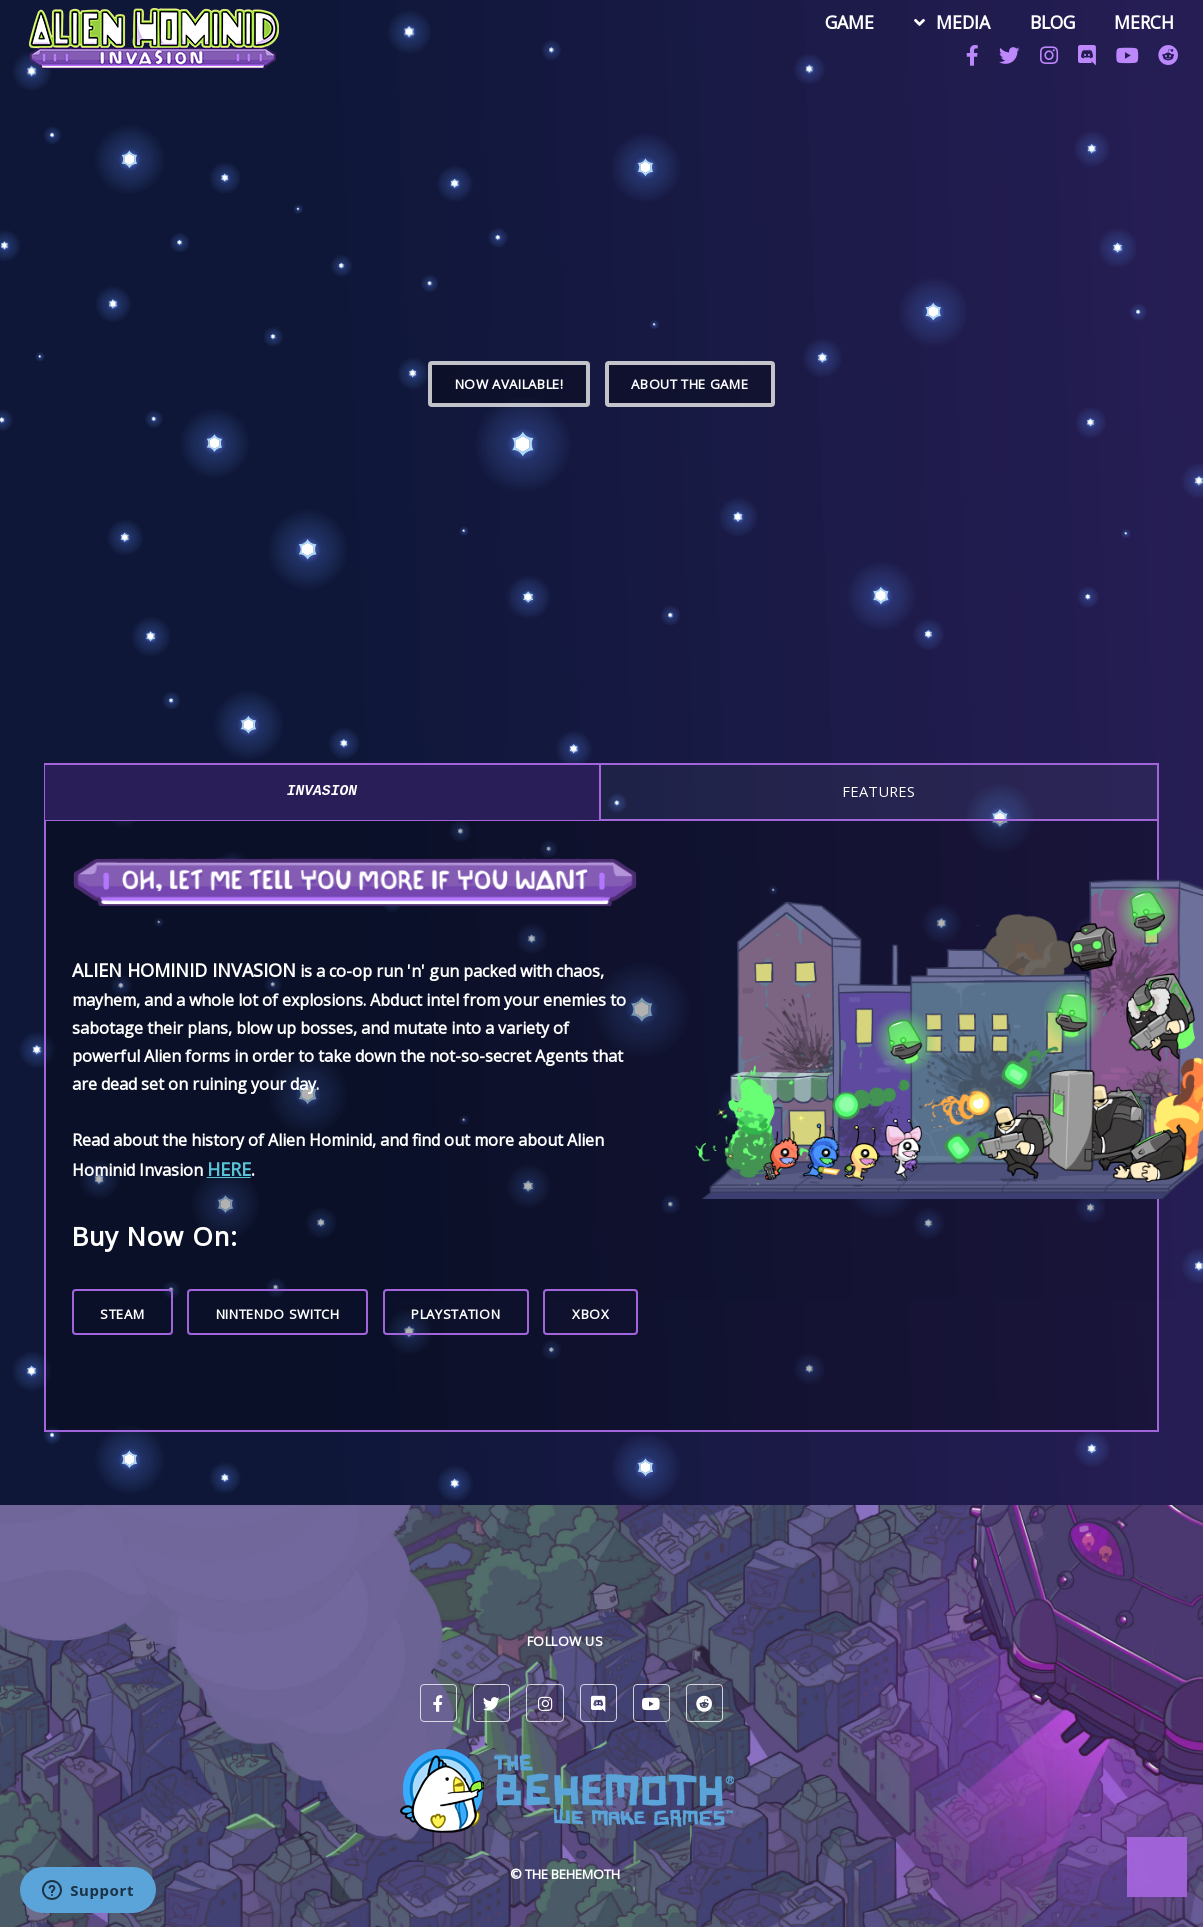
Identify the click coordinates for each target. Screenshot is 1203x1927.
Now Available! (509, 384)
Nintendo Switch (278, 1314)
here (229, 1169)
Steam (122, 1314)
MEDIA (955, 24)
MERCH (1136, 24)
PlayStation (455, 1314)
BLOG (1044, 24)
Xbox (591, 1314)
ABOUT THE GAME (689, 384)
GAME (842, 24)
